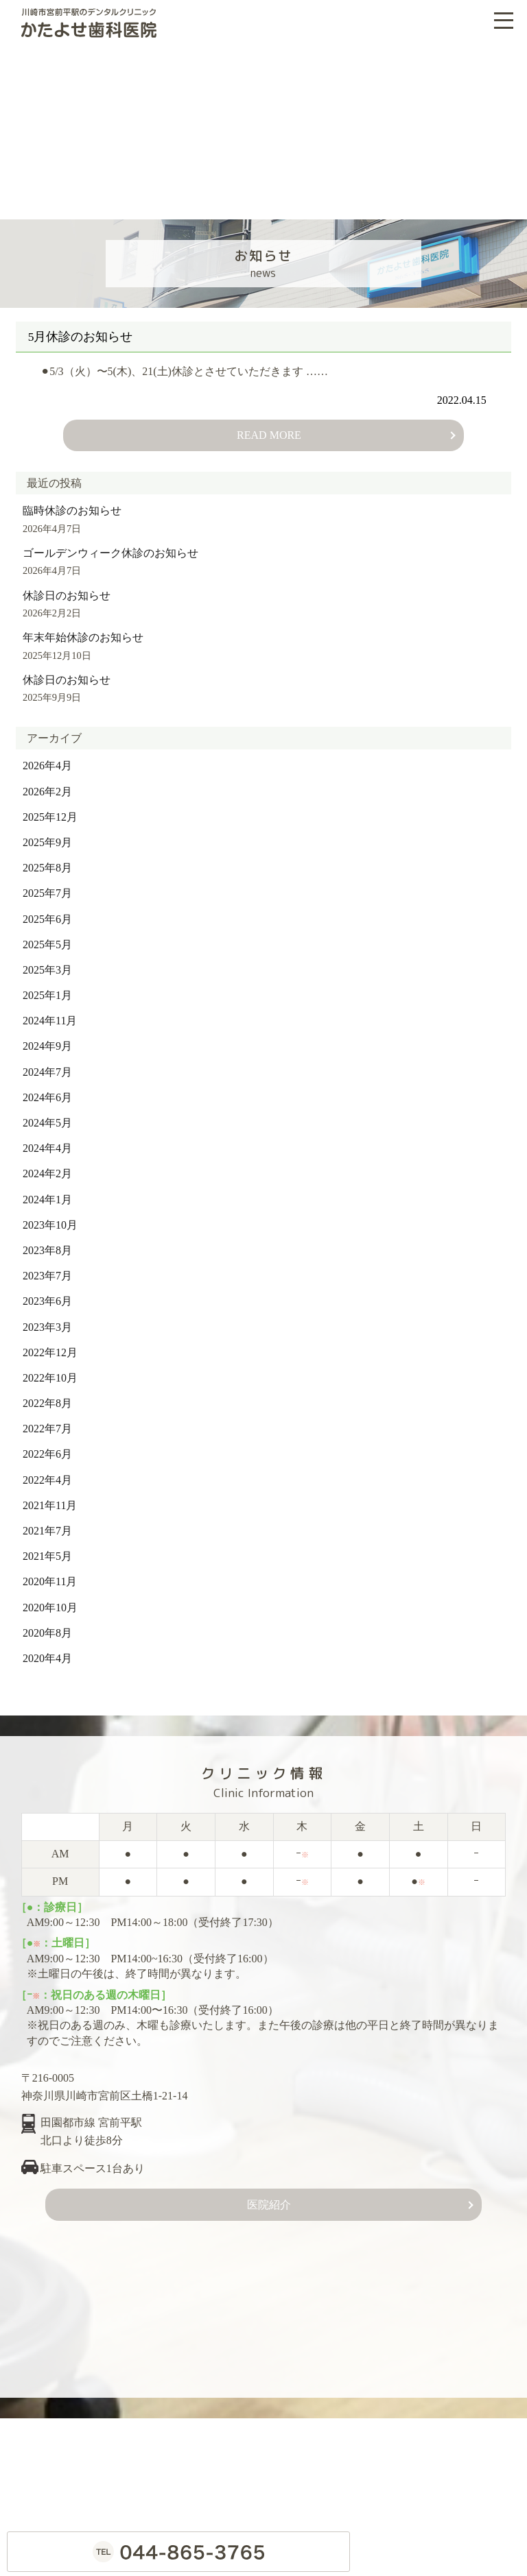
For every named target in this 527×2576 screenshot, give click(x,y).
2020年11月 (50, 1574)
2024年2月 (47, 1166)
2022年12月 (50, 1345)
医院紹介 (269, 2198)
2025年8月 (47, 861)
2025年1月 (47, 988)
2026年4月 (47, 759)
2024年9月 (47, 1039)
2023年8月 (47, 1243)
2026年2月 (47, 784)
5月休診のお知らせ (86, 330)
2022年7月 (47, 1422)
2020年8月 (47, 1626)
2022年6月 (47, 1447)
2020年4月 (47, 1651)
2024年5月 (47, 1116)
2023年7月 (47, 1269)
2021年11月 (50, 1498)
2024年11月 (50, 1014)
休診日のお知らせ (66, 588)
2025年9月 (47, 835)
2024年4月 (47, 1141)
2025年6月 (47, 911)
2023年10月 (50, 1218)
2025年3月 (47, 963)
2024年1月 (47, 1192)
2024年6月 (47, 1090)
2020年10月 (50, 1600)
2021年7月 (47, 1524)
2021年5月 (47, 1549)
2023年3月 (47, 1319)
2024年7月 (47, 1064)
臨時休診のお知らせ (72, 503)
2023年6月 (47, 1294)
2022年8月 (47, 1396)
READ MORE (269, 428)
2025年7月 (47, 886)
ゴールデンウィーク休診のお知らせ (110, 546)
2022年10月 (50, 1371)
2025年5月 (47, 937)
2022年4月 (47, 1472)
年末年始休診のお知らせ (83, 630)
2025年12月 (50, 810)
